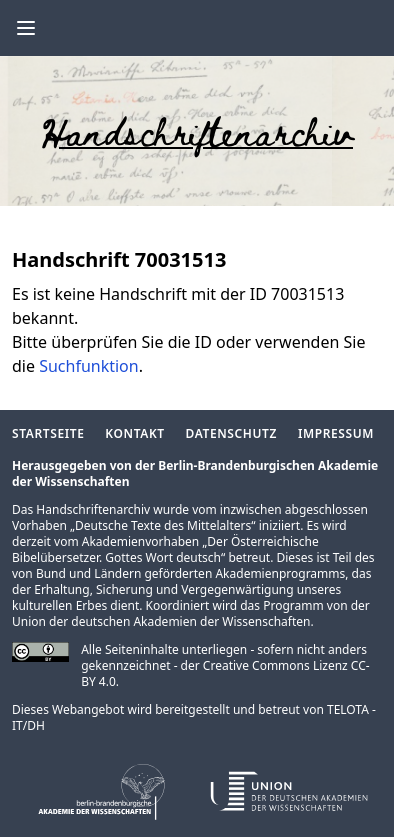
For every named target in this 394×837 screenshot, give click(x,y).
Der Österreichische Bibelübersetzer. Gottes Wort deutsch (165, 549)
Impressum (336, 433)
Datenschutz (231, 433)
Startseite (48, 433)
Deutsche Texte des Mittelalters (163, 525)
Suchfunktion (89, 366)
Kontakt (134, 433)
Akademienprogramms (280, 573)
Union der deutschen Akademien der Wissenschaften (161, 621)
